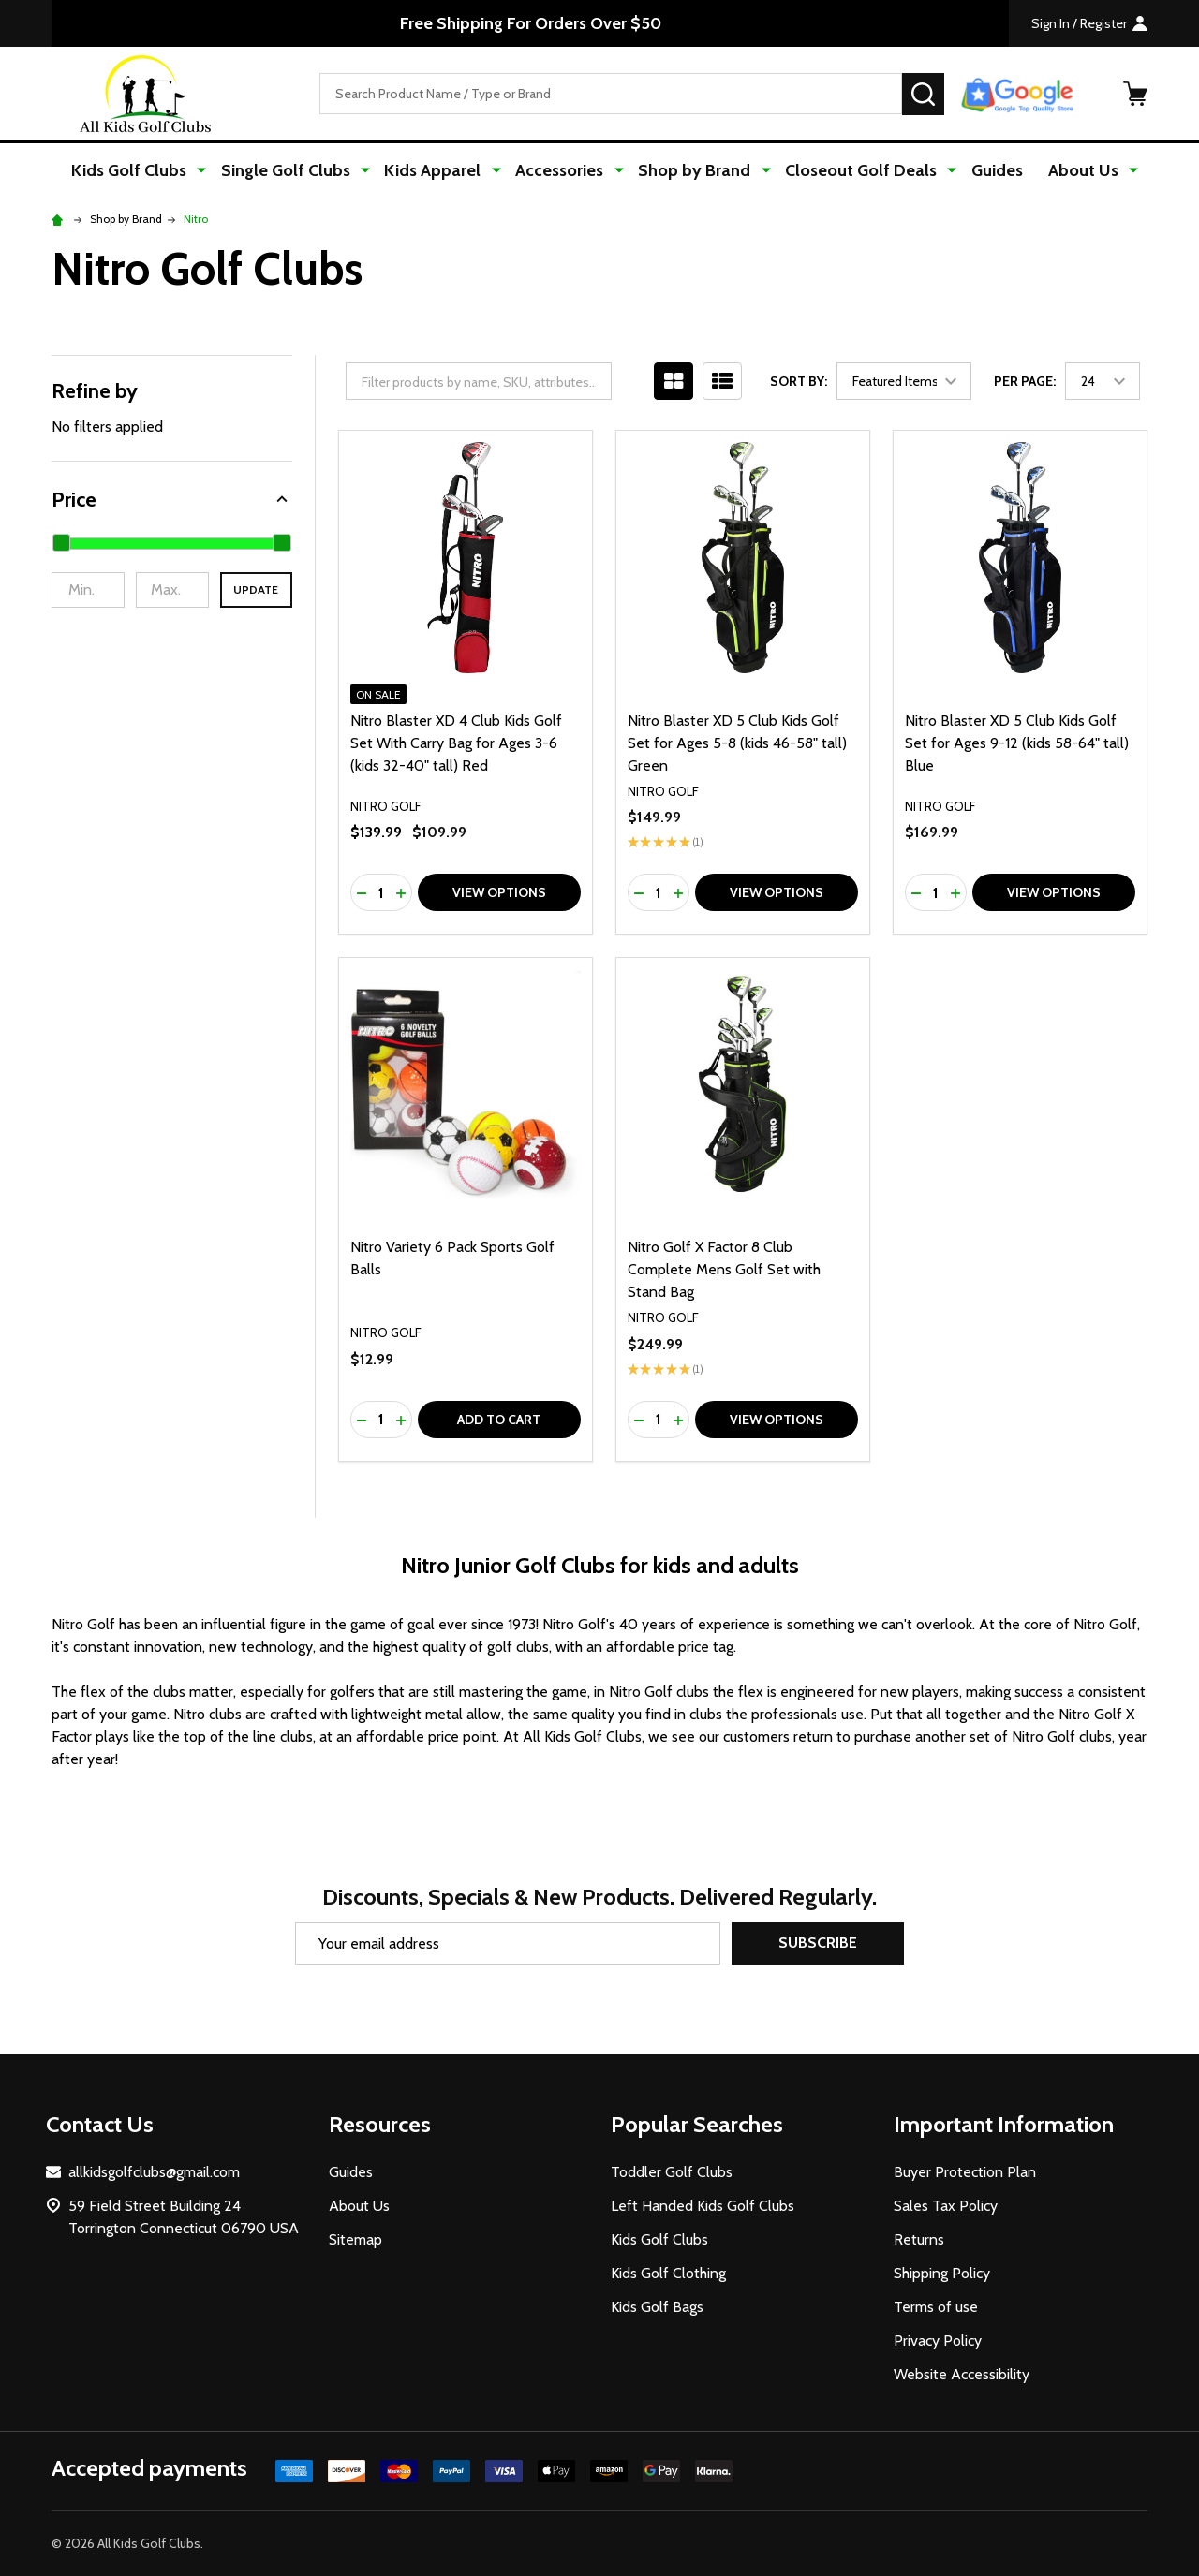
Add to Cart (498, 1419)
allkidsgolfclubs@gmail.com (154, 2172)
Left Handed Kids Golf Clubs (702, 2206)
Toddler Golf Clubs (672, 2172)
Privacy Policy (938, 2340)
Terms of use (936, 2307)
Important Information (1004, 2124)
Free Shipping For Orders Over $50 (530, 23)
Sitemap (355, 2239)
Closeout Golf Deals (854, 170)
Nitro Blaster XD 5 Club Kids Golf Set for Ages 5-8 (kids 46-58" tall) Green (737, 743)
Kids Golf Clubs (144, 170)
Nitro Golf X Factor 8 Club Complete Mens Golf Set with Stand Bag (724, 1270)
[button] (172, 500)
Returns (919, 2239)
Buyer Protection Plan (965, 2172)
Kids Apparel (440, 170)
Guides (986, 170)
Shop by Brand (692, 170)
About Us (1073, 170)
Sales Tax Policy (946, 2206)
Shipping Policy (942, 2273)
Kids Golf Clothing (668, 2273)
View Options (499, 893)
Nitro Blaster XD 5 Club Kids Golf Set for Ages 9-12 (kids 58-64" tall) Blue (1017, 743)
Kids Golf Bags (657, 2307)
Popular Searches (697, 2124)
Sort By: (798, 382)
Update (255, 590)
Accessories (562, 170)
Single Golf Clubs (297, 170)
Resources (380, 2124)
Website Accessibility (961, 2374)
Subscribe (817, 1943)
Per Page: (1025, 382)
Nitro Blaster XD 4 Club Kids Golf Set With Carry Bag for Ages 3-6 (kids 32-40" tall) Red (456, 743)
